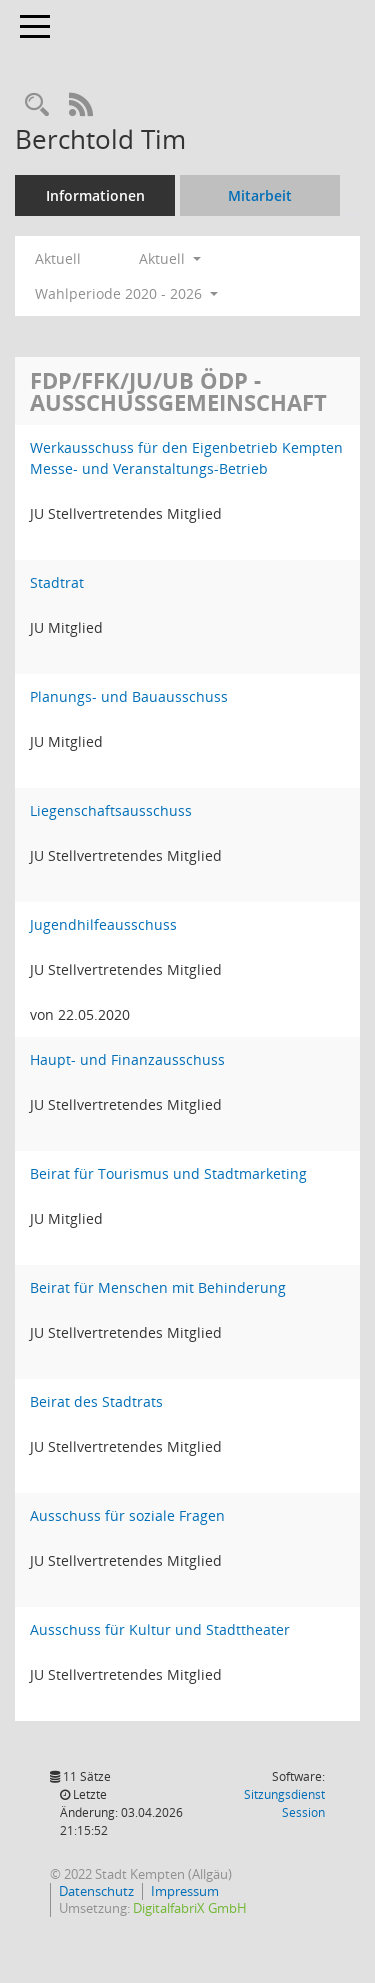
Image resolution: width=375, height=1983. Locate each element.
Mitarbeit (260, 195)
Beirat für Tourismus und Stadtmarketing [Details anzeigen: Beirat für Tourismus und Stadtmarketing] (168, 1173)
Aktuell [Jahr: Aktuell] (58, 258)
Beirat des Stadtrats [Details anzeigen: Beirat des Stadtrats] (96, 1401)
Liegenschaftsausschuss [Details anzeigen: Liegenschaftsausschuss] (111, 810)
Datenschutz (96, 1891)
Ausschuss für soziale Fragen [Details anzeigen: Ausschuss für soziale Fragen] (127, 1515)
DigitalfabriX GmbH (190, 1908)
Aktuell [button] (170, 258)
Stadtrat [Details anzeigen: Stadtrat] (57, 582)
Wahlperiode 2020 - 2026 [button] (126, 293)
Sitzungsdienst (284, 1803)
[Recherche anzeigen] (37, 105)
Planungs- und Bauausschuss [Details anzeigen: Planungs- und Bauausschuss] (129, 696)
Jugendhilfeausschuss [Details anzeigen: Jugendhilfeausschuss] (103, 924)
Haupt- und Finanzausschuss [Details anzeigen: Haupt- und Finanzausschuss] (127, 1059)
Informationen (95, 195)
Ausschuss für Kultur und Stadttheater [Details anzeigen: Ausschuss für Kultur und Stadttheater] (160, 1629)
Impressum (185, 1891)
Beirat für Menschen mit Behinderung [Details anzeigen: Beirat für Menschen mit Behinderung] (158, 1287)
